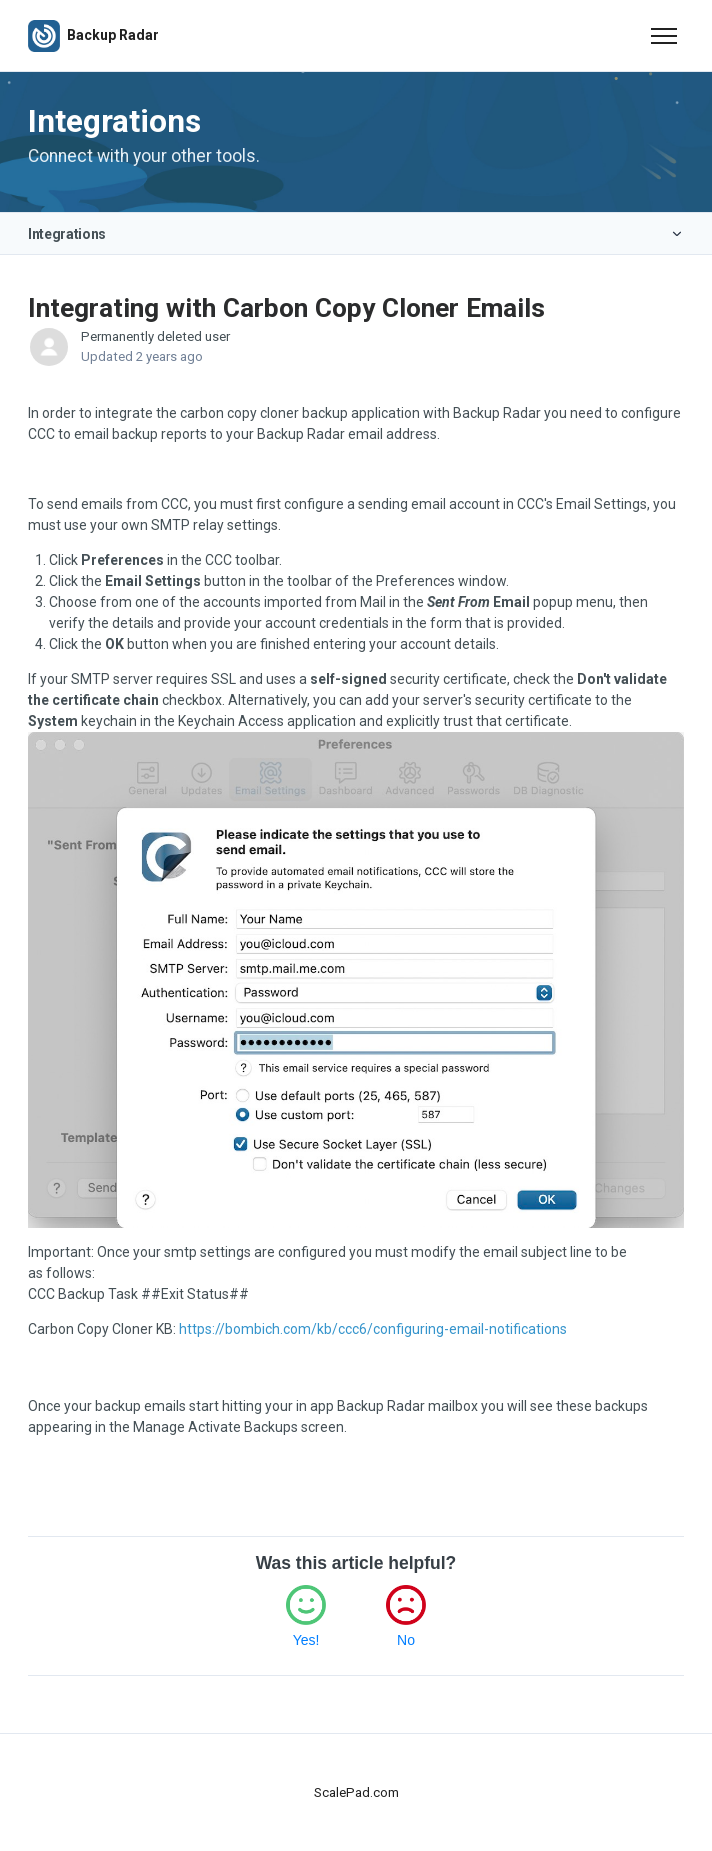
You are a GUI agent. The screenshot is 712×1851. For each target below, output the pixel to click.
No (406, 1640)
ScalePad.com (356, 1792)
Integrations (67, 234)
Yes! (306, 1640)
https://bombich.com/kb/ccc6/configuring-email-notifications (373, 1329)
